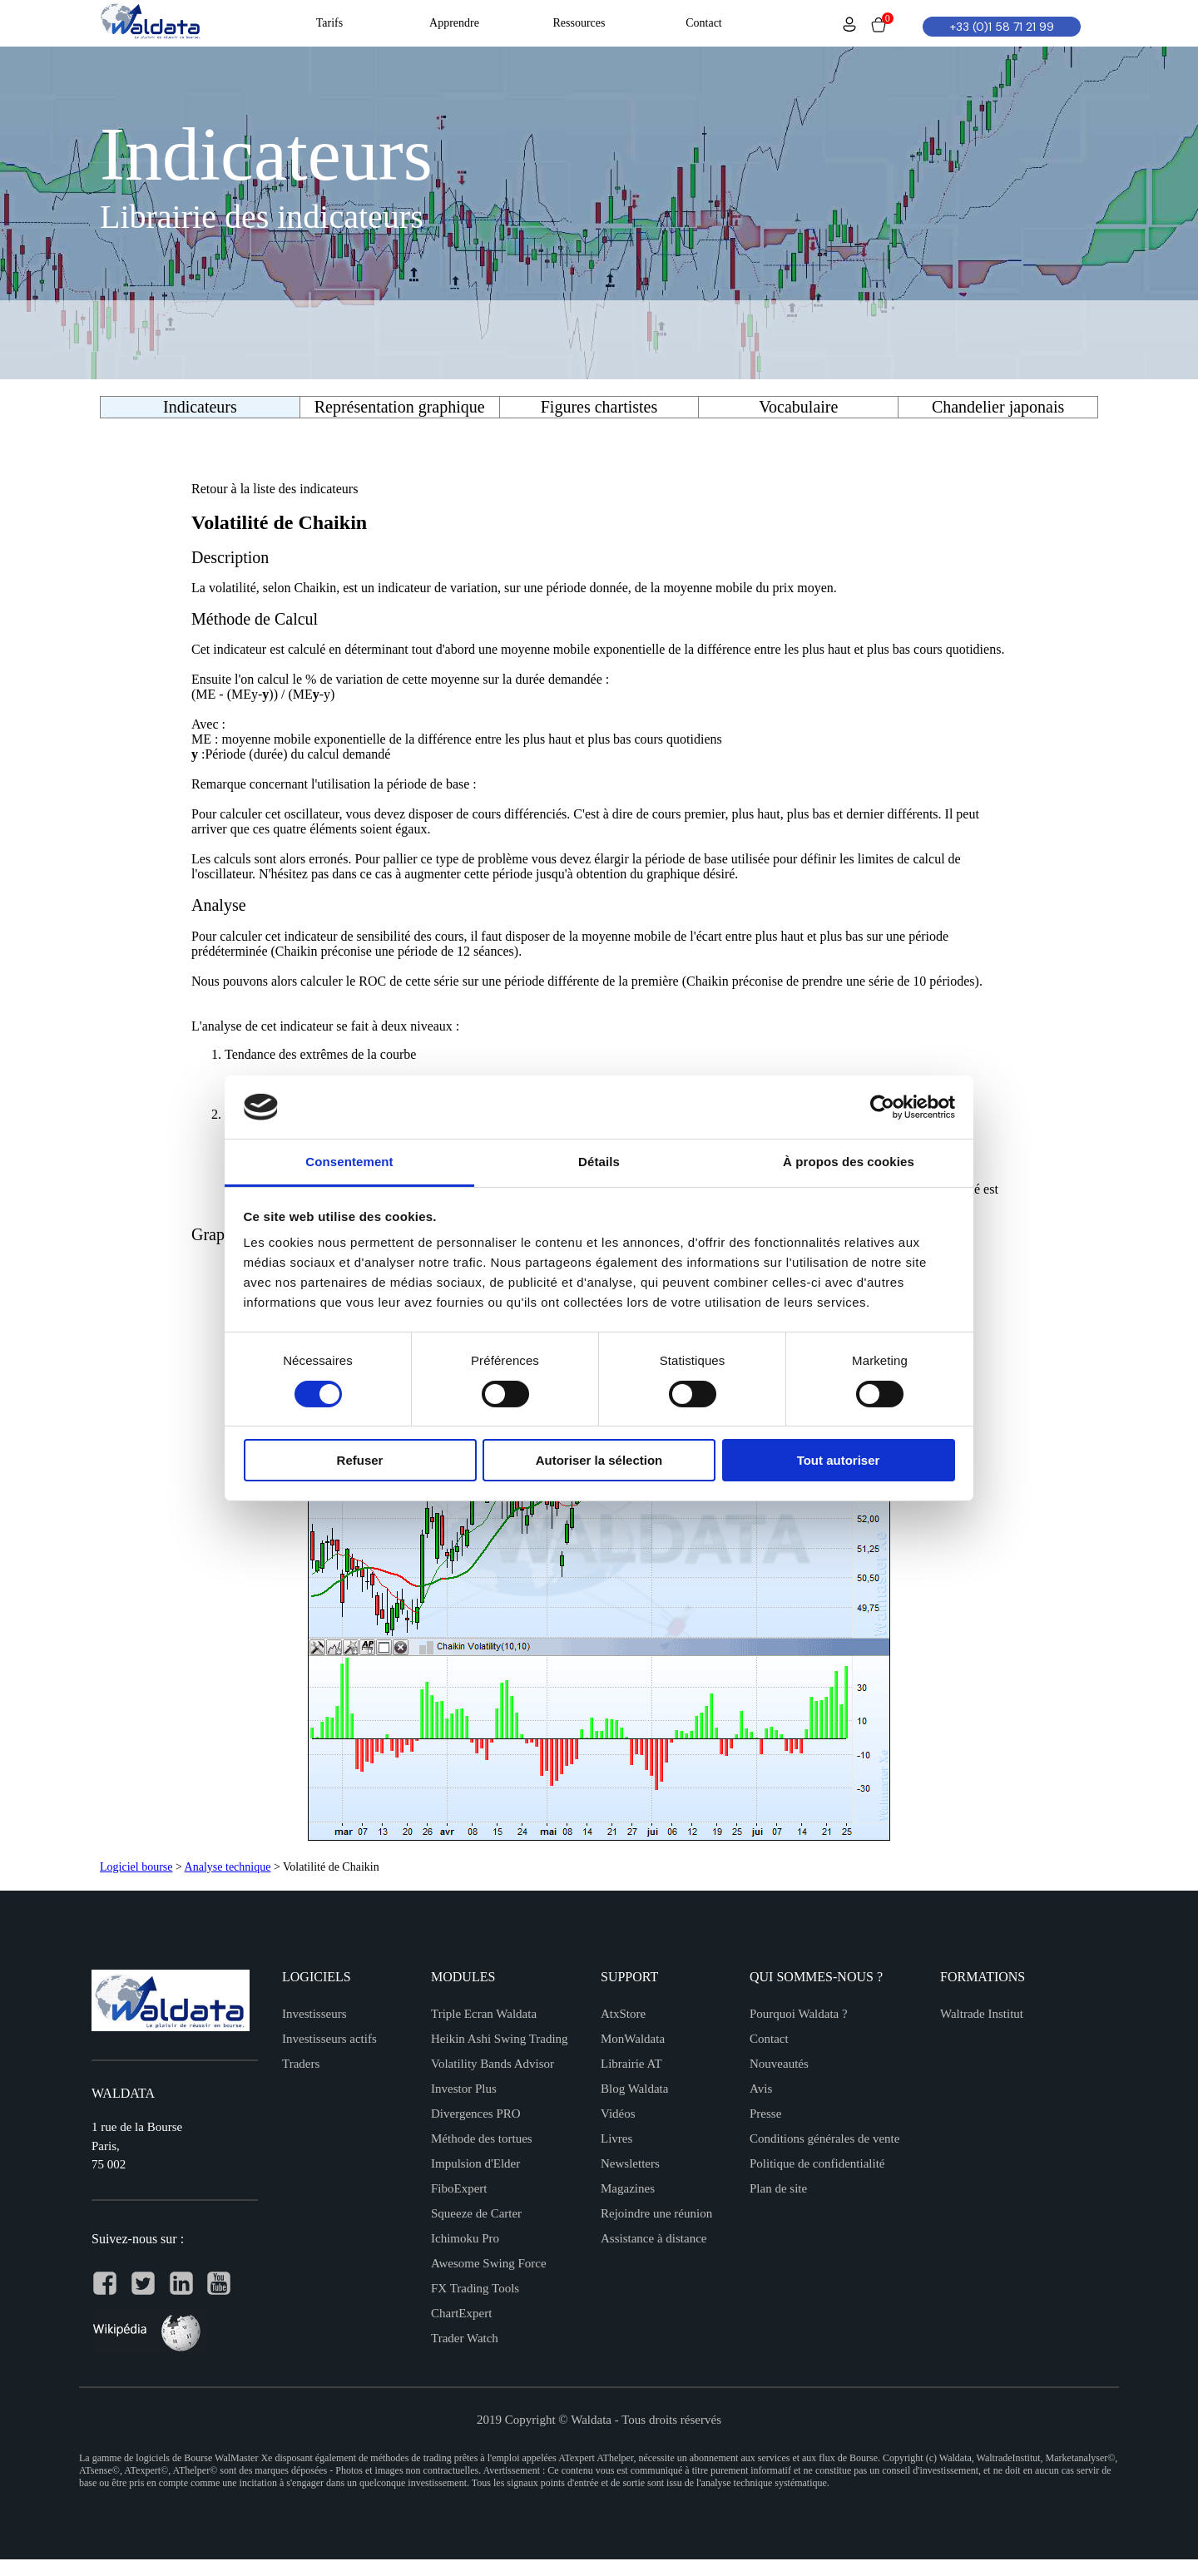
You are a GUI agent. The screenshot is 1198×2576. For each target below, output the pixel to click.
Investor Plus (464, 2088)
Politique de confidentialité (817, 2163)
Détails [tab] (599, 1162)
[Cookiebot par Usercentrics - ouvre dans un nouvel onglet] (882, 1107)
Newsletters (630, 2163)
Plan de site (778, 2188)
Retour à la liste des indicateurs (274, 489)
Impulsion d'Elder (475, 2163)
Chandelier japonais (998, 407)
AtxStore (623, 2013)
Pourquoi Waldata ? (799, 2013)
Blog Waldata (634, 2088)
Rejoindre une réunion (656, 2213)
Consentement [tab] (349, 1162)
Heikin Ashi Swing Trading (499, 2038)
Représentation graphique (399, 407)
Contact (769, 2038)
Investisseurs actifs (329, 2038)
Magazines (628, 2188)
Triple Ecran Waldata (484, 2013)
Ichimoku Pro (465, 2238)
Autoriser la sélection (599, 1460)
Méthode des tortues (481, 2138)
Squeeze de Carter (476, 2213)
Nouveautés (779, 2063)
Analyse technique (228, 1867)
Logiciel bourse (136, 1867)
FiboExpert (459, 2188)
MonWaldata (633, 2038)
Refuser (360, 1460)
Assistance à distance (653, 2238)
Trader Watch (464, 2338)
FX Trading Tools (475, 2288)
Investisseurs (314, 2013)
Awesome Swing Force (489, 2263)
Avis (761, 2088)
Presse (765, 2113)
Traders (300, 2063)
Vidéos (618, 2113)
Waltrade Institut (981, 2013)
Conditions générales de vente (824, 2138)
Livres (616, 2138)
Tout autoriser (838, 1460)
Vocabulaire (798, 407)
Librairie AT (631, 2063)
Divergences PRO (476, 2113)
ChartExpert (461, 2313)
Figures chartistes (599, 407)
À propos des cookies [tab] (848, 1162)
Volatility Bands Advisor (492, 2063)
